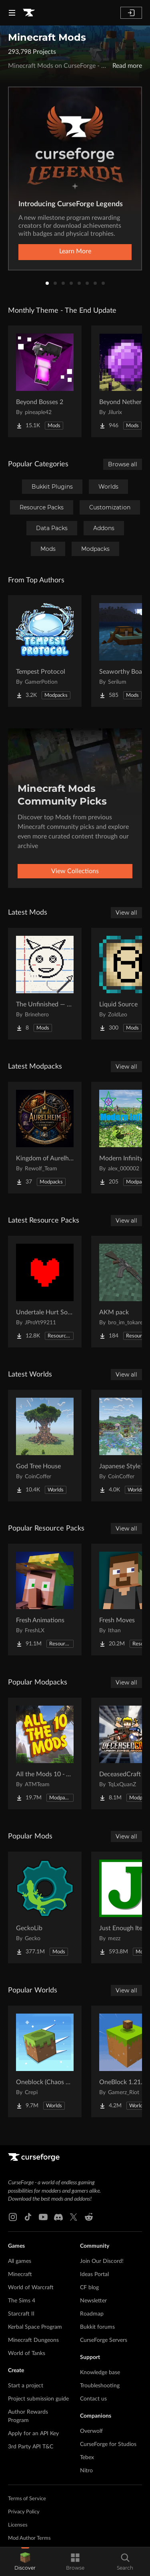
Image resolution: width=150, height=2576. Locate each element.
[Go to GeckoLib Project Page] (45, 1907)
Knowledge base (100, 2372)
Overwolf (91, 2431)
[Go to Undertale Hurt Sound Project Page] (45, 1291)
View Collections (75, 871)
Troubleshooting (100, 2386)
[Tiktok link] (28, 2217)
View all (126, 912)
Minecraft (20, 2274)
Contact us (93, 2399)
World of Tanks (26, 2353)
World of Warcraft (31, 2287)
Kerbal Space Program (35, 2327)
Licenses (18, 2525)
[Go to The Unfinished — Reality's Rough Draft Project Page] (45, 983)
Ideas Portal (94, 2274)
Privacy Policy (24, 2512)
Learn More (75, 251)
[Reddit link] (89, 2217)
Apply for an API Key (33, 2433)
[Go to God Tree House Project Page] (45, 1445)
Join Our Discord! (102, 2261)
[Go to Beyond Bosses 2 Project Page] (45, 381)
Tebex (87, 2457)
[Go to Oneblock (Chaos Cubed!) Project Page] (45, 2061)
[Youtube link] (43, 2217)
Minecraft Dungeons (33, 2340)
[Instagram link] (13, 2217)
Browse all (122, 464)
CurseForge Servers (103, 2340)
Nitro (86, 2470)
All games (19, 2261)
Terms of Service (27, 2498)
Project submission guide (38, 2399)
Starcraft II (21, 2314)
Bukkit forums (97, 2327)
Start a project (25, 2386)
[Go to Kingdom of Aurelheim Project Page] (45, 1137)
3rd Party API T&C (30, 2447)
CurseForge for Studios (108, 2444)
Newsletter (93, 2301)
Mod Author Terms (29, 2538)
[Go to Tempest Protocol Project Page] (45, 651)
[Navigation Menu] (12, 13)
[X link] (73, 2217)
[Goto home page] (28, 12)
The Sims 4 (21, 2301)
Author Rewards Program (28, 2416)
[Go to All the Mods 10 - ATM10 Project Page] (45, 1753)
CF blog (89, 2287)
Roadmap (92, 2314)
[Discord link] (58, 2217)
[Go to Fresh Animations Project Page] (45, 1599)
